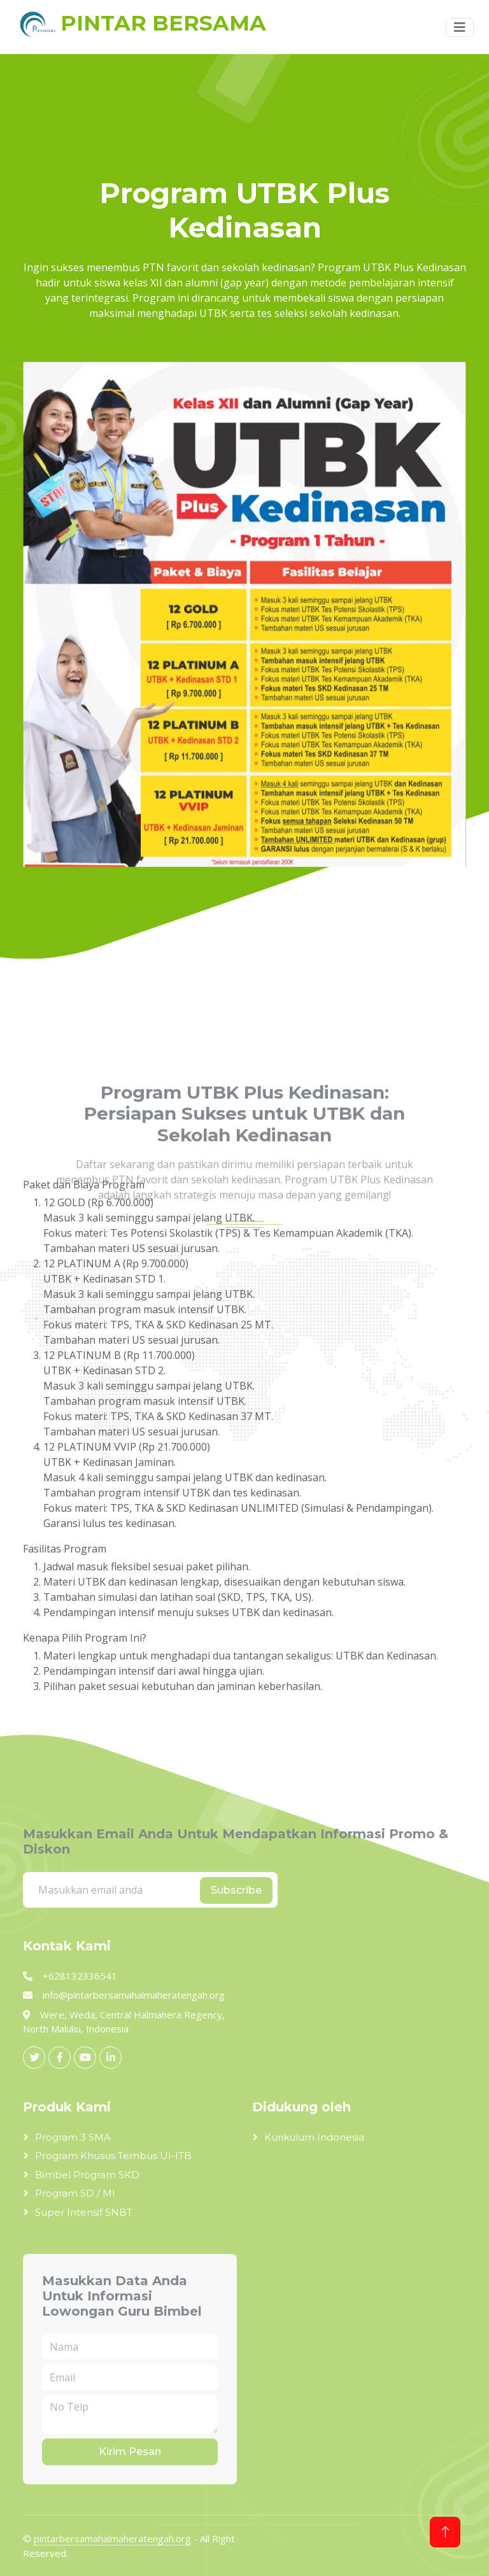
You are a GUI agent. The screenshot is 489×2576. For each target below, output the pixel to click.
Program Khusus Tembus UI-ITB (113, 2156)
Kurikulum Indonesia (314, 2137)
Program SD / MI (75, 2193)
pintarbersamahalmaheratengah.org (112, 2538)
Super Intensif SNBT (83, 2212)
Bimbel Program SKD (87, 2175)
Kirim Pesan (130, 2452)
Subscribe (236, 1890)
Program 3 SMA (73, 2137)
